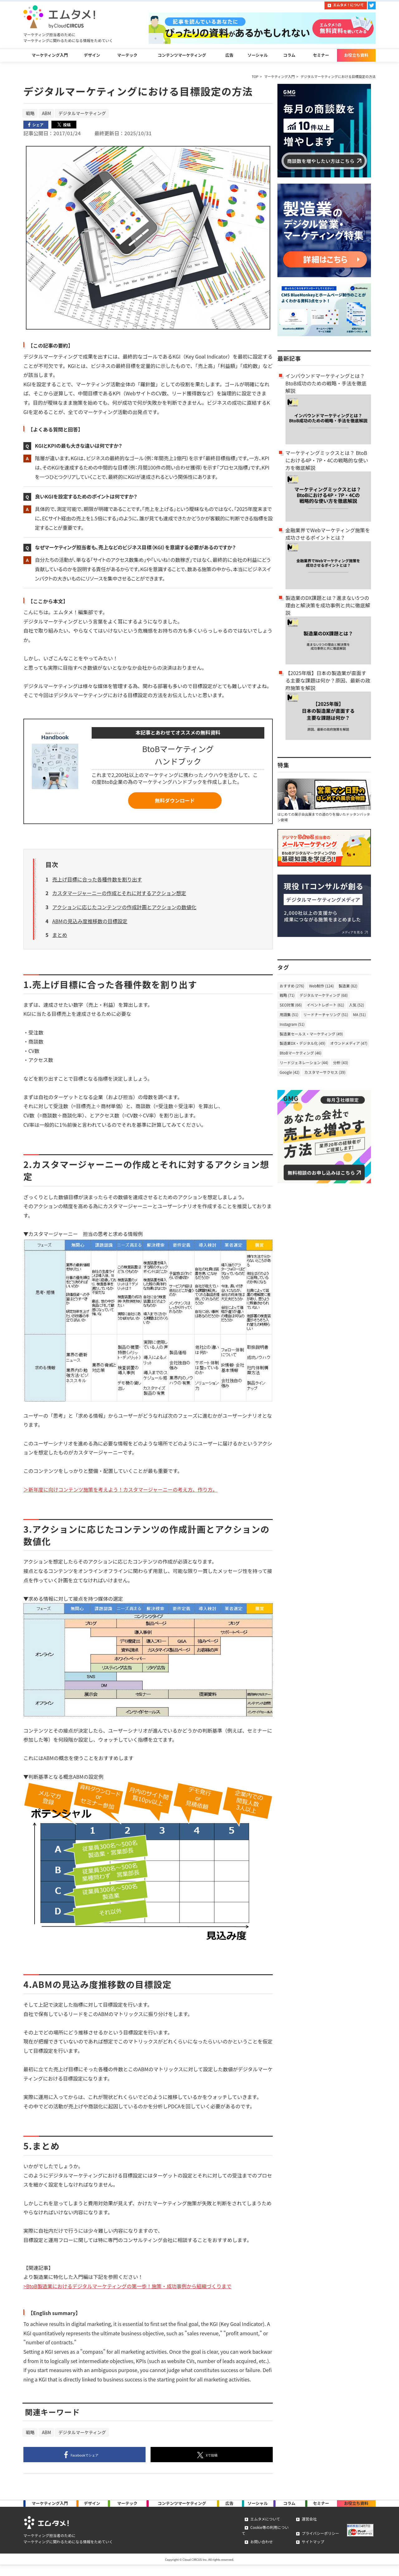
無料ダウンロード (175, 804)
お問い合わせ (259, 2551)
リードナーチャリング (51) (325, 1017)
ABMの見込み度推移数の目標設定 (89, 925)
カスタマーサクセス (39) (324, 1075)
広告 (229, 57)
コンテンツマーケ (182, 2512)
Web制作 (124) (321, 988)
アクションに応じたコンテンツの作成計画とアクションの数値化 (124, 911)
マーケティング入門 (50, 57)
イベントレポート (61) (325, 1008)
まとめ (59, 939)
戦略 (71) (287, 998)
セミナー (321, 57)
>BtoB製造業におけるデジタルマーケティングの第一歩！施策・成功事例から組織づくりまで (127, 2290)
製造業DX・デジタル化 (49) (302, 1046)
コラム (289, 57)
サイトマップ (311, 2551)
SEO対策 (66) (291, 1008)
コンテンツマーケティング (182, 57)
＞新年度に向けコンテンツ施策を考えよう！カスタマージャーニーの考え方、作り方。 (120, 1493)
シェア (91, 2459)
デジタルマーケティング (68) (324, 998)
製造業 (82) (348, 988)
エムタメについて (263, 2533)
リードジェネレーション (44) (304, 1065)
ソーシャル (258, 57)
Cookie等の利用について (270, 2542)
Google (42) (290, 1075)
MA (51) (359, 1017)
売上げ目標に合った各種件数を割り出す (97, 883)
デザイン (92, 57)
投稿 (218, 2459)
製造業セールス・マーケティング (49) (311, 1037)
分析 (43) (340, 1065)
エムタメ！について (348, 4)
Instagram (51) (292, 1027)
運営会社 (307, 2533)
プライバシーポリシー (319, 2542)
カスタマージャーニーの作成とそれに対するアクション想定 (119, 897)
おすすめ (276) (292, 988)
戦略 (30, 116)
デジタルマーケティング (82, 116)
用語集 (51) (289, 1017)
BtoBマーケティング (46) (300, 1056)
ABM (46, 116)
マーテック (127, 57)
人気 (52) (356, 1008)
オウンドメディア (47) (348, 1046)
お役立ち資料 (356, 57)
